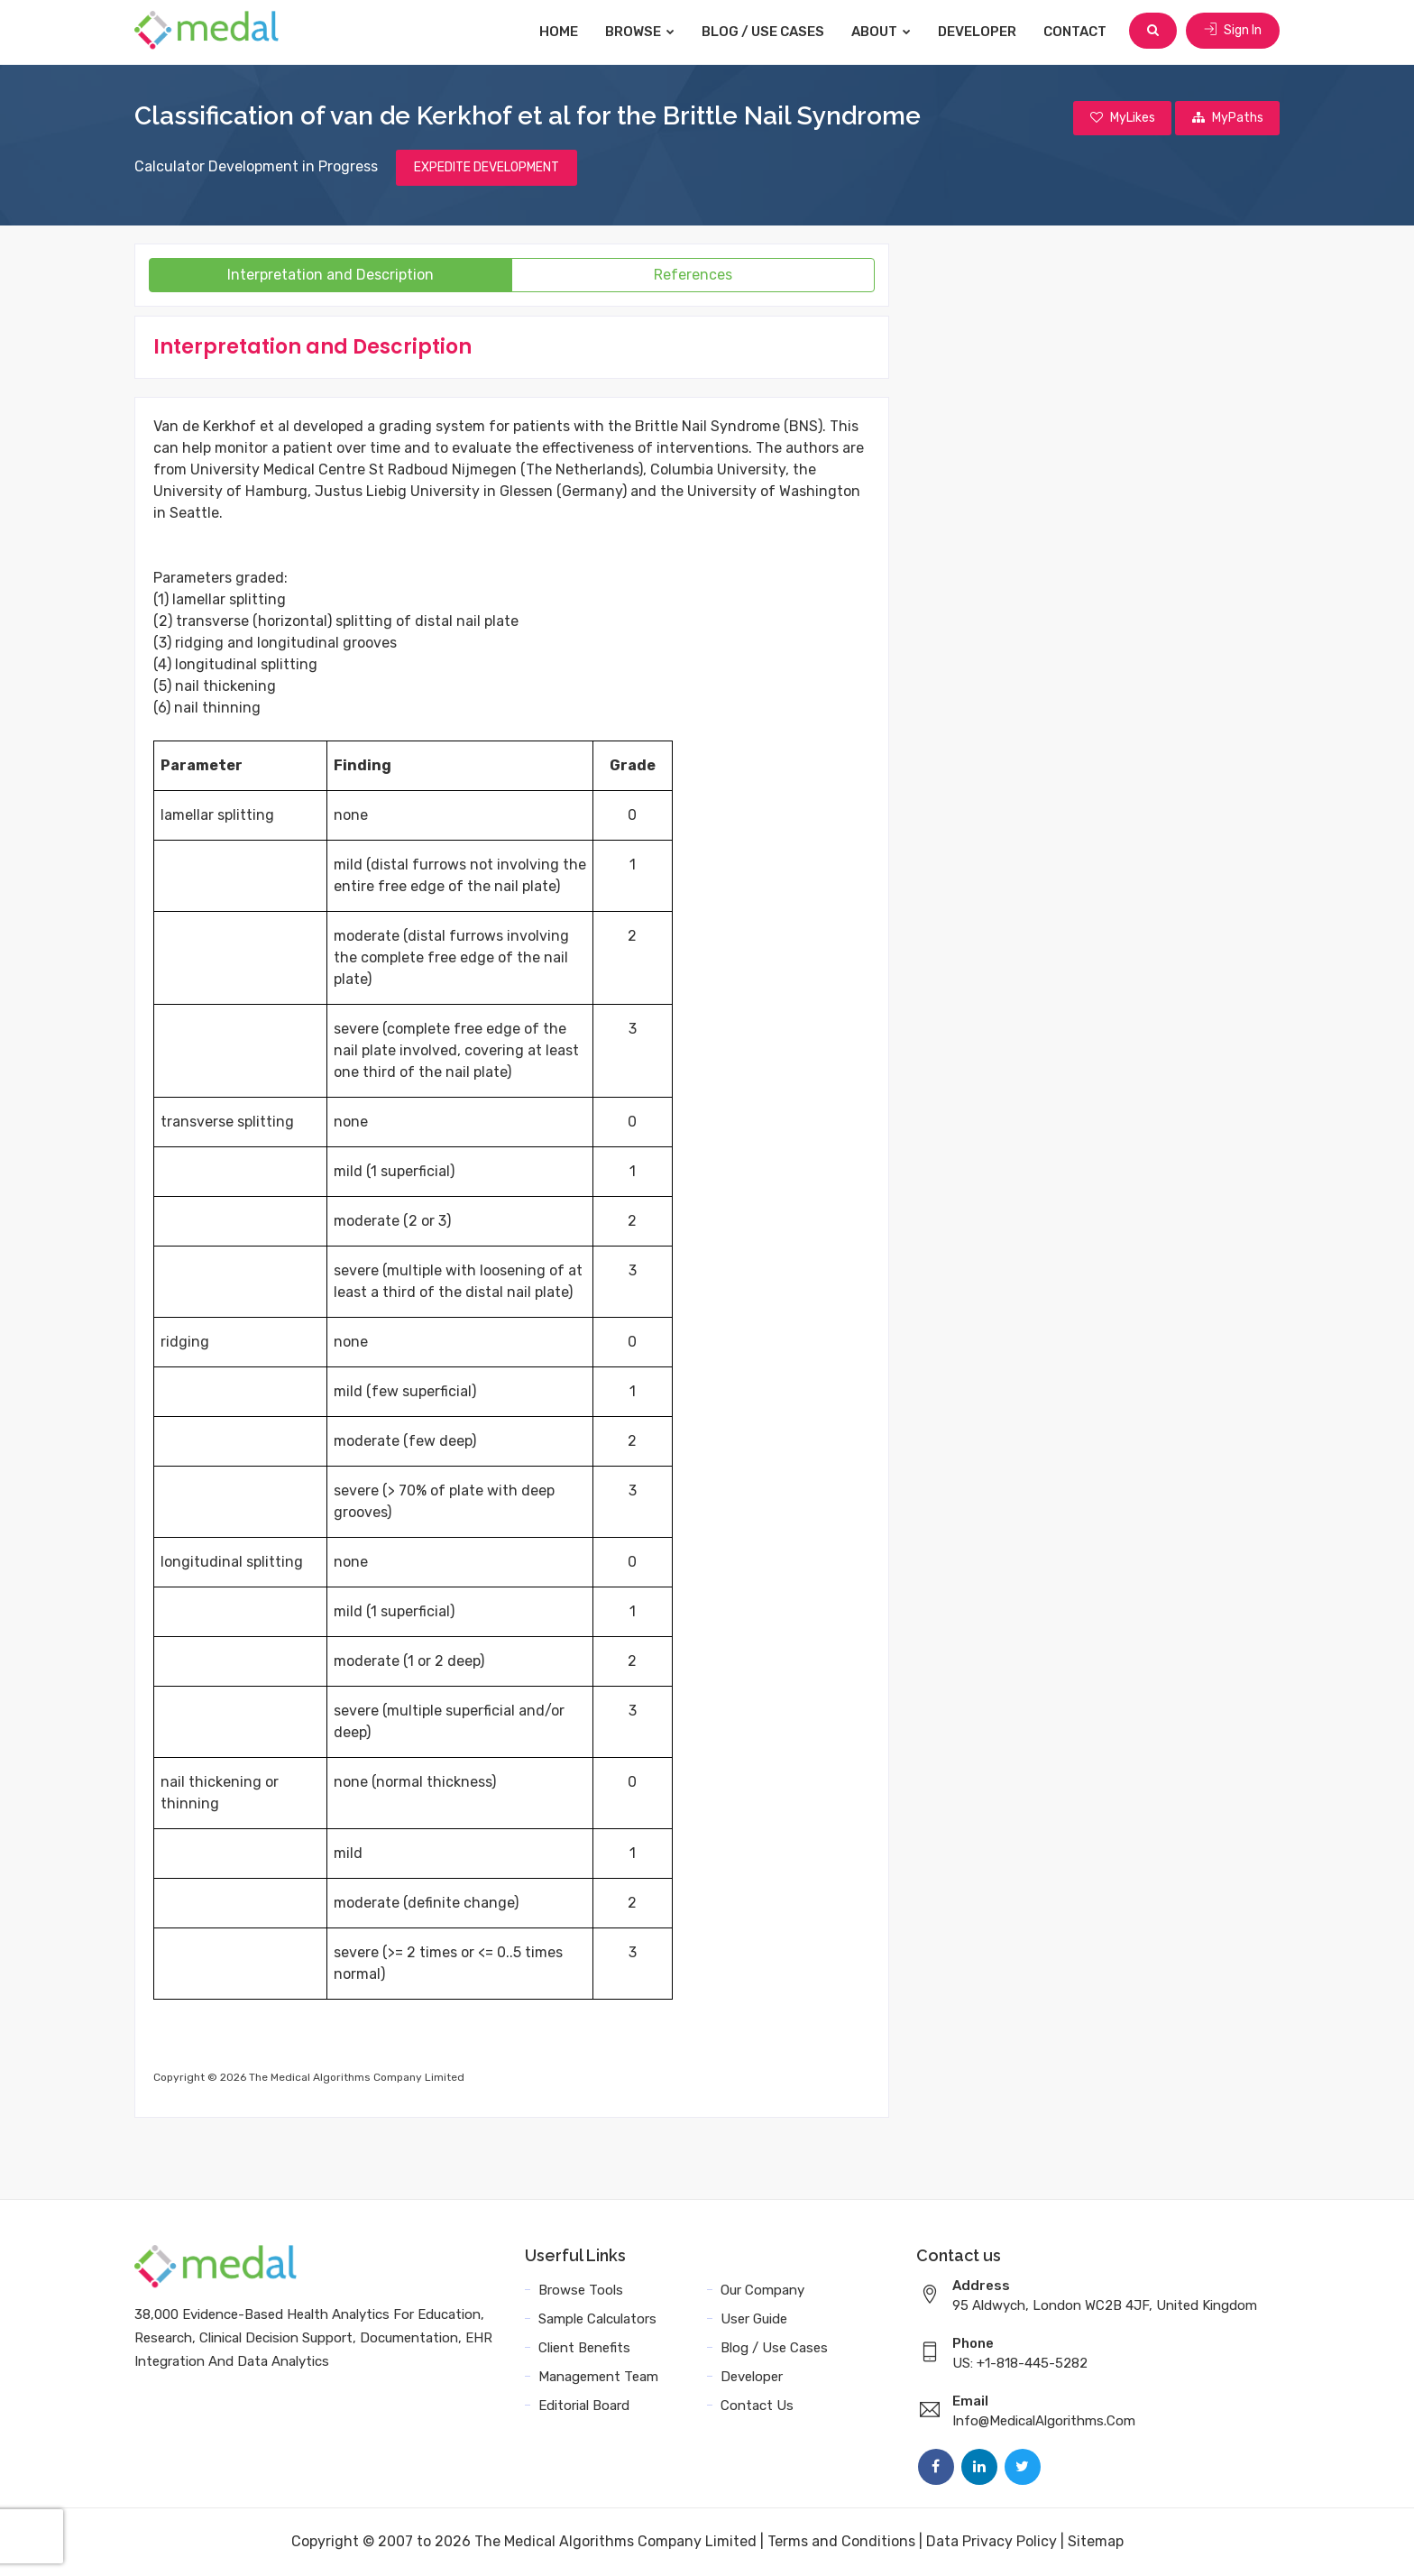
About (883, 31)
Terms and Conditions (841, 2542)
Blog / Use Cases (764, 31)
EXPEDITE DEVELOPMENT (486, 168)
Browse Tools (580, 2291)
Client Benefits (584, 2349)
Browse (641, 31)
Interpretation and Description (330, 275)
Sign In (1233, 31)
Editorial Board (583, 2406)
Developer (979, 31)
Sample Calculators (597, 2320)
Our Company (762, 2291)
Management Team (598, 2377)
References (693, 275)
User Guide (754, 2320)
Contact (1076, 31)
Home (560, 31)
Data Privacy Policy (991, 2542)
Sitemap (1096, 2542)
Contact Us (757, 2406)
